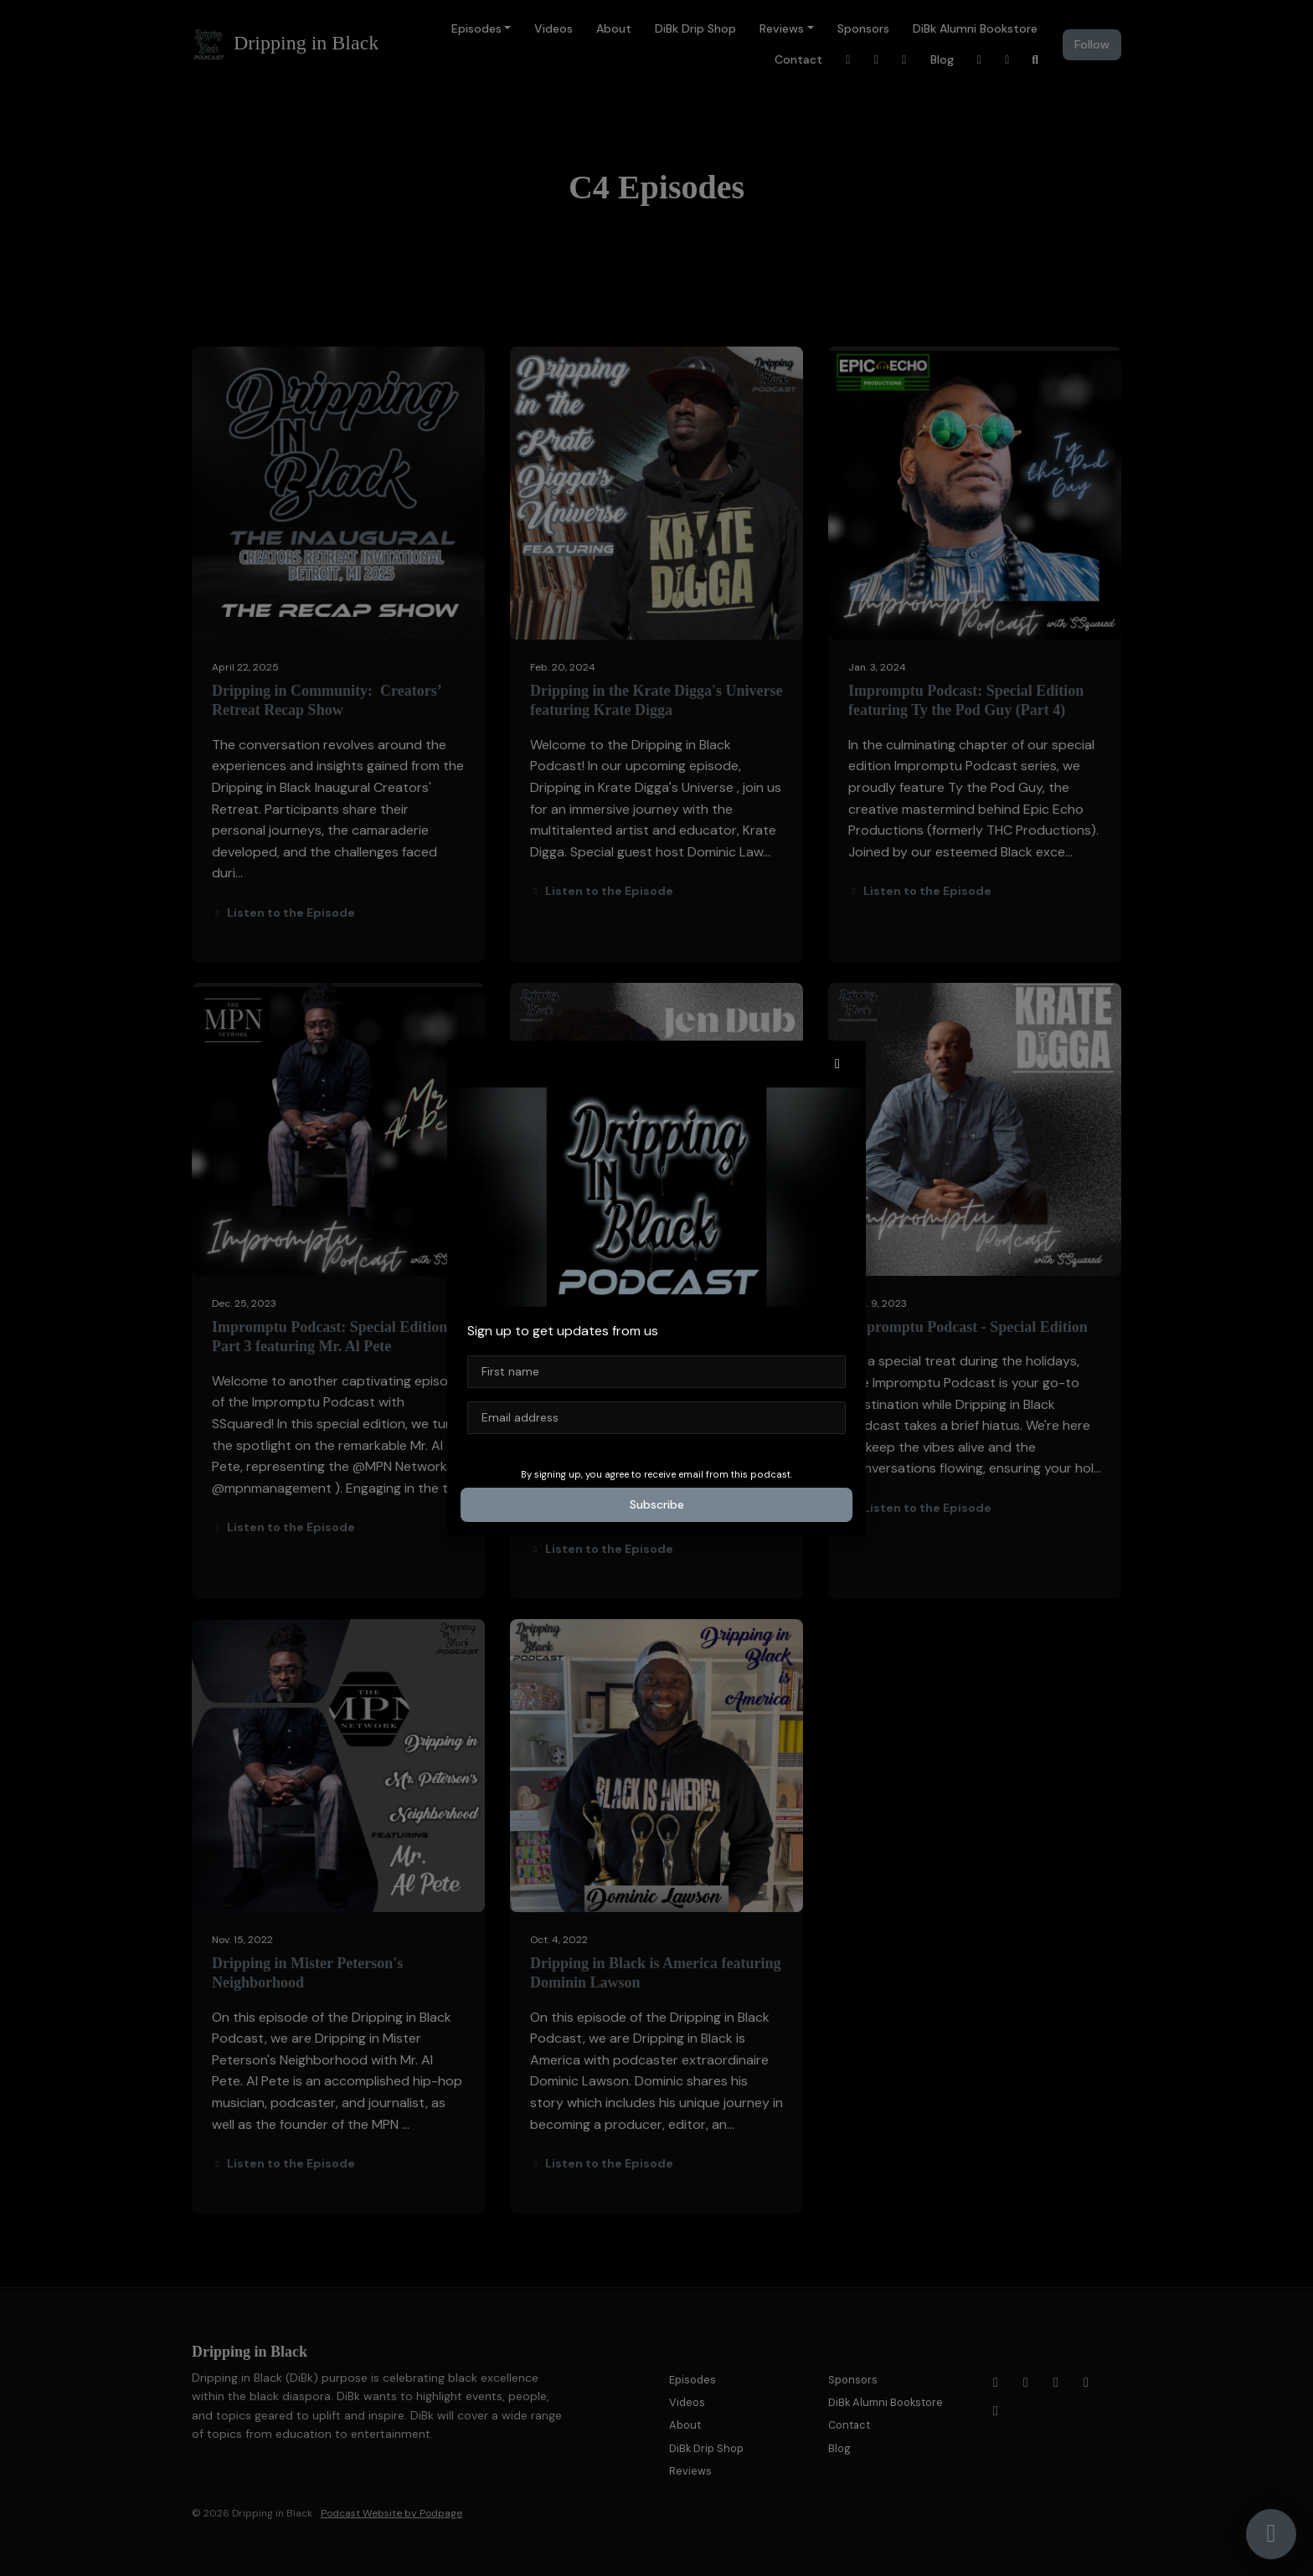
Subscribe (657, 1504)
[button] (837, 1064)
